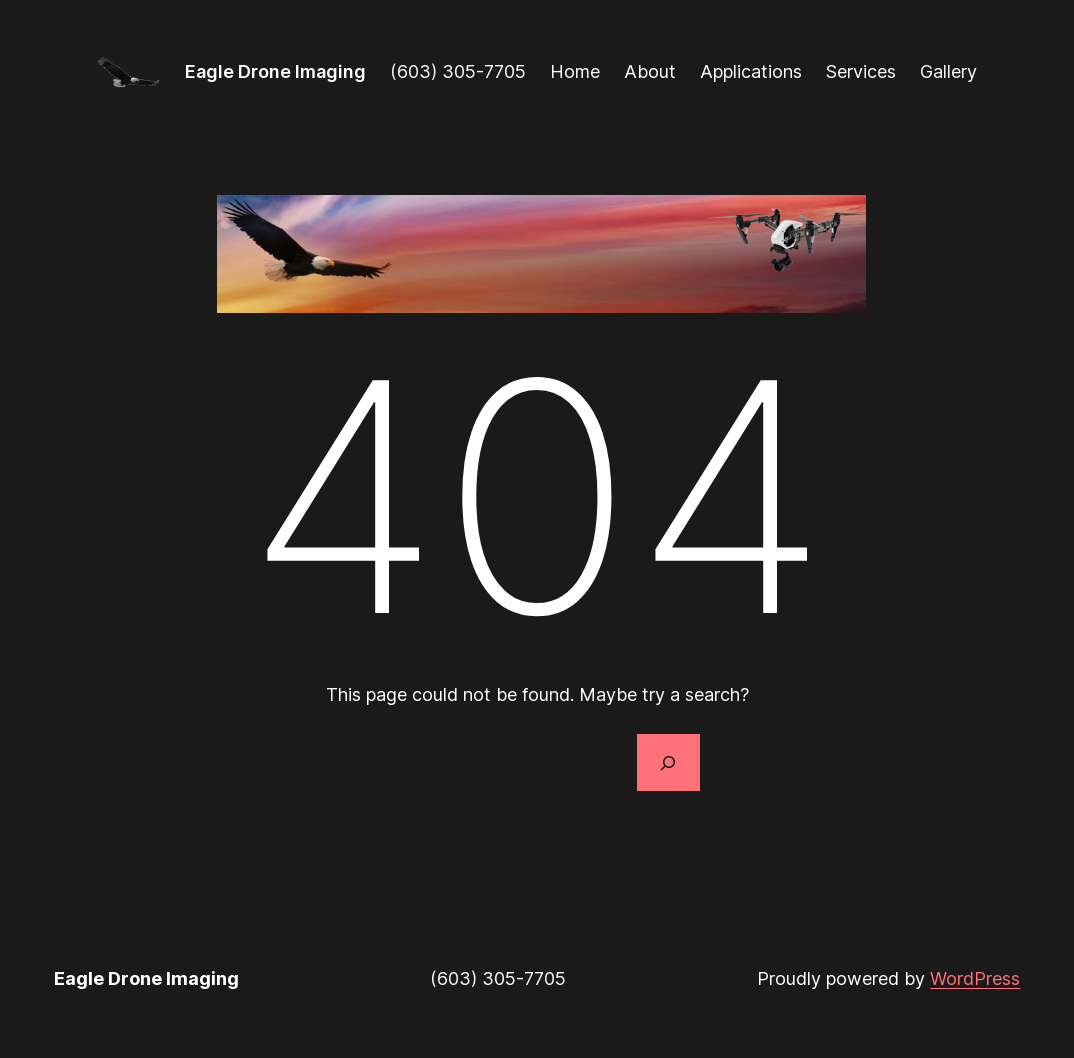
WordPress (975, 978)
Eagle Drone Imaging (275, 71)
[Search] (668, 763)
